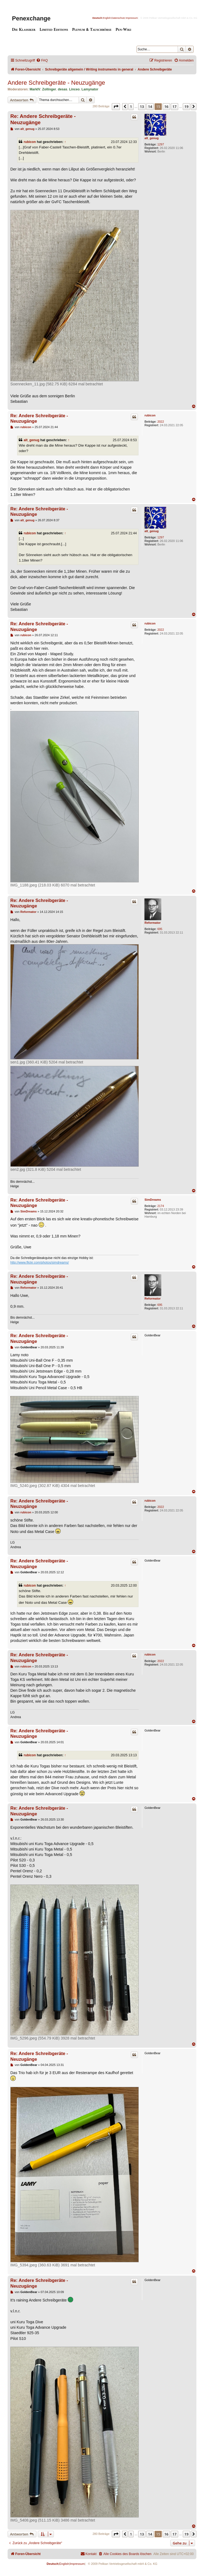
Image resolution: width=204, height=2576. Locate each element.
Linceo (74, 89)
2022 (160, 421)
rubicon (30, 142)
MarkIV (35, 89)
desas (62, 89)
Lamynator (90, 89)
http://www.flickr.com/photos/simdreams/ (39, 1262)
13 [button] (142, 106)
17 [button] (174, 106)
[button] (116, 106)
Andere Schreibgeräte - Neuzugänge (56, 82)
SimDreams (152, 1199)
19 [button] (186, 106)
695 (159, 929)
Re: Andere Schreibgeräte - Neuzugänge (43, 119)
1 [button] (131, 106)
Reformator (152, 922)
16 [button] (166, 106)
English (107, 18)
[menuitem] (42, 60)
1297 (160, 144)
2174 (160, 1206)
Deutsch (97, 18)
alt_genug (151, 138)
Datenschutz (118, 18)
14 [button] (150, 106)
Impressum (132, 18)
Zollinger (49, 89)
